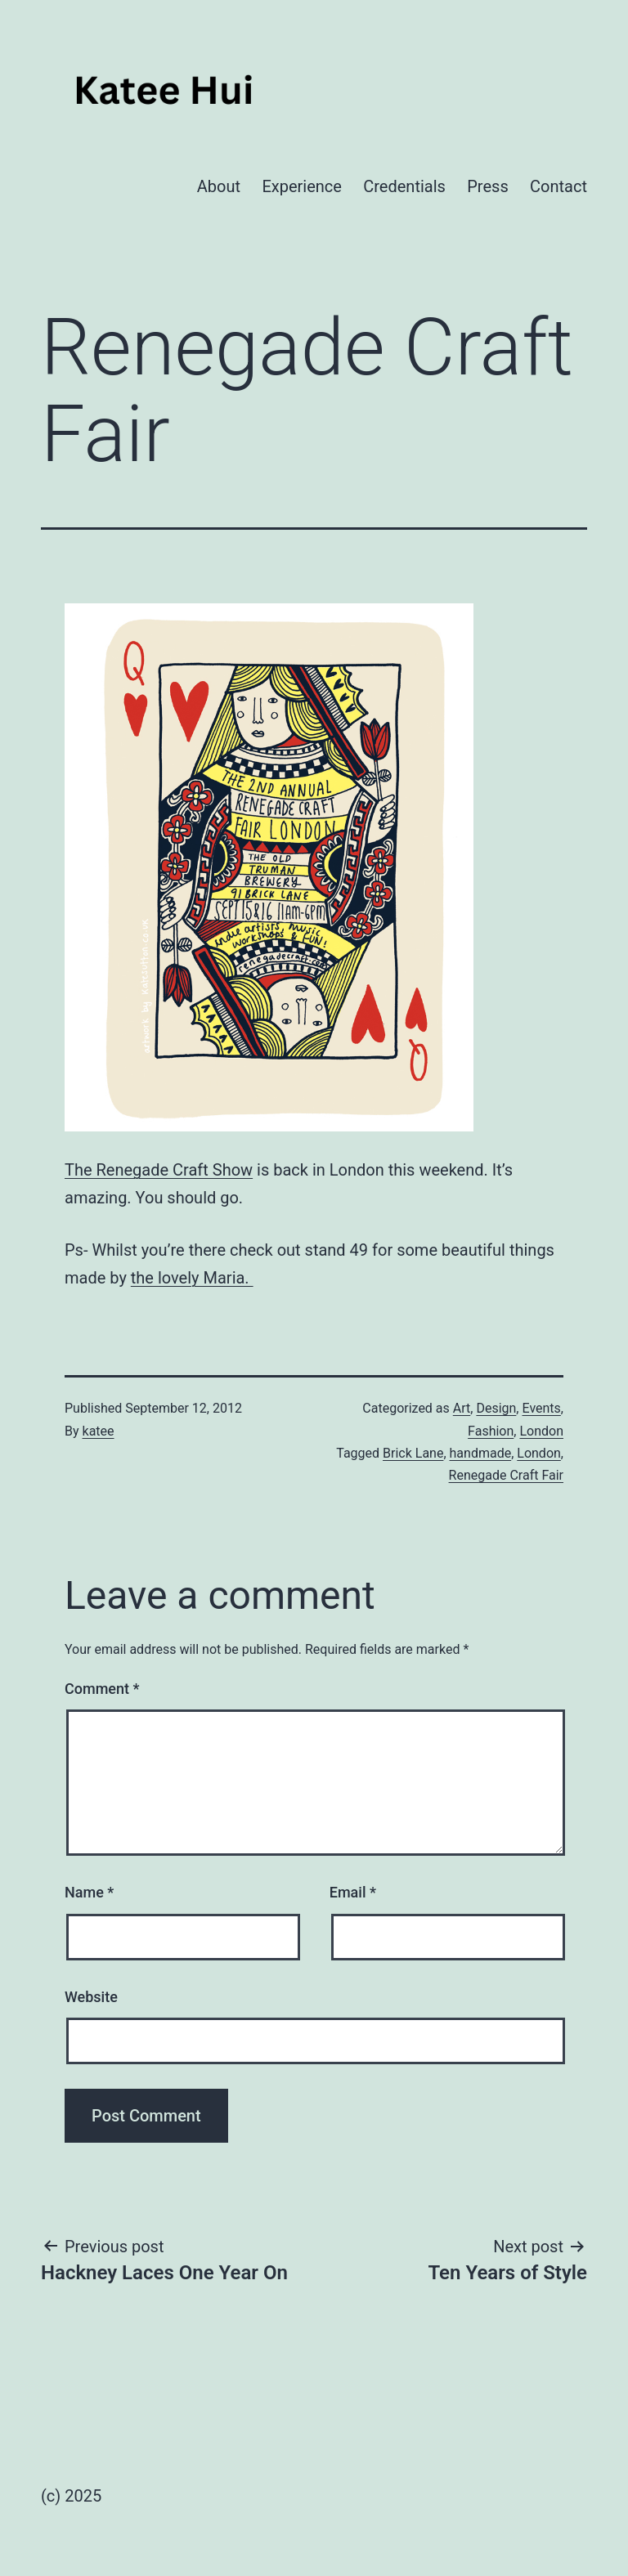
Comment (102, 1688)
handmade (481, 1453)
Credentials (404, 186)
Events (541, 1408)
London (541, 1431)
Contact (558, 186)
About (218, 186)
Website (91, 1996)
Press (487, 186)
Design (496, 1408)
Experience (302, 186)
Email (353, 1892)
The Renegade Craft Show (159, 1170)
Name (89, 1892)
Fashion (491, 1431)
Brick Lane (413, 1453)
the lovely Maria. (192, 1278)
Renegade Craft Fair (506, 1475)
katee (98, 1431)
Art (461, 1408)
